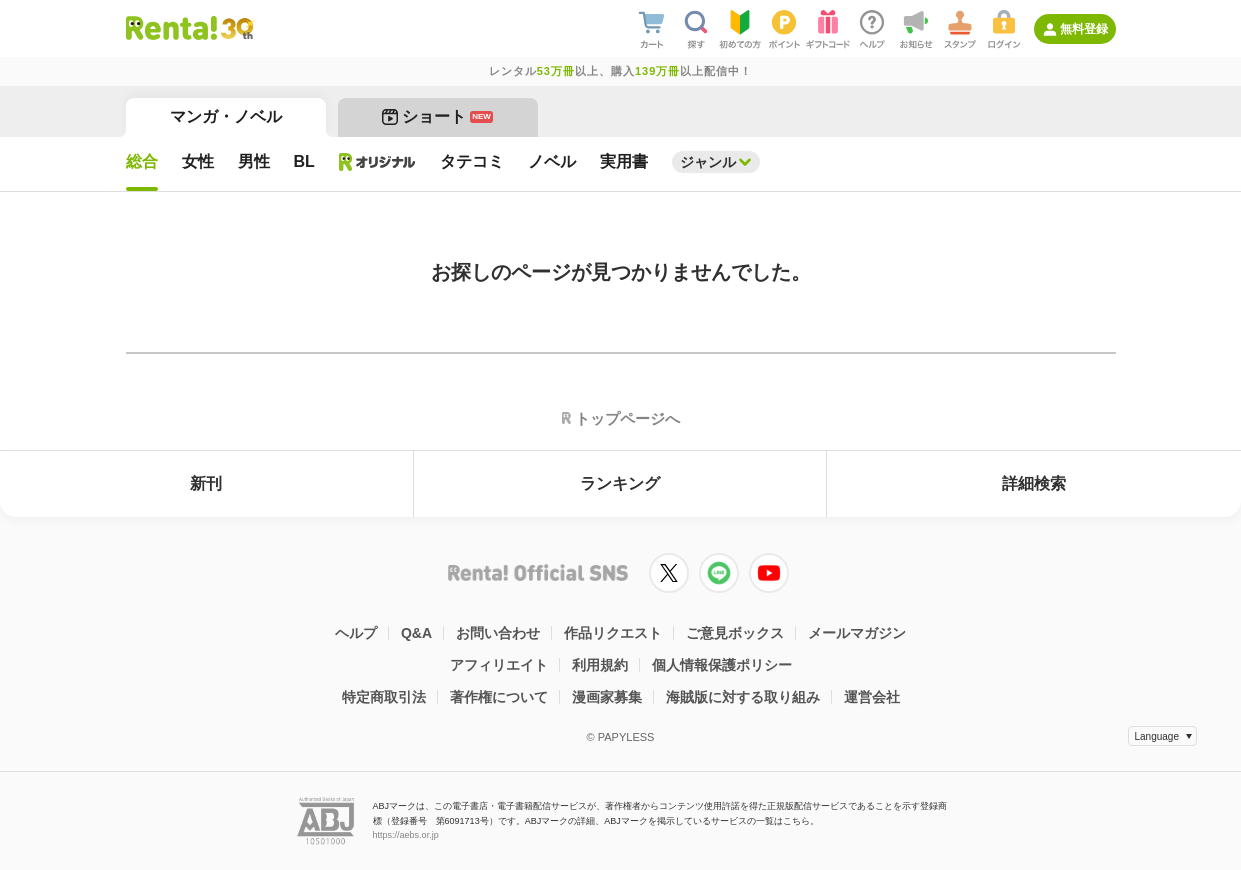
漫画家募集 (607, 697)
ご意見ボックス (735, 633)
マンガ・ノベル (226, 116)
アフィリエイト (499, 665)
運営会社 (872, 697)
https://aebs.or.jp (406, 835)
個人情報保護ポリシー (722, 665)
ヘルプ (356, 633)
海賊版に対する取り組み (743, 697)
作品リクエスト (613, 633)
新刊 (206, 483)
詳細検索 (1034, 483)
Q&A (416, 633)
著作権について (499, 697)
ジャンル (708, 162)
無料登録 (1084, 29)
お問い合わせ (498, 633)
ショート (437, 116)
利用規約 (600, 665)
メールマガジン (857, 633)
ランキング (620, 483)
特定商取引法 (384, 697)
